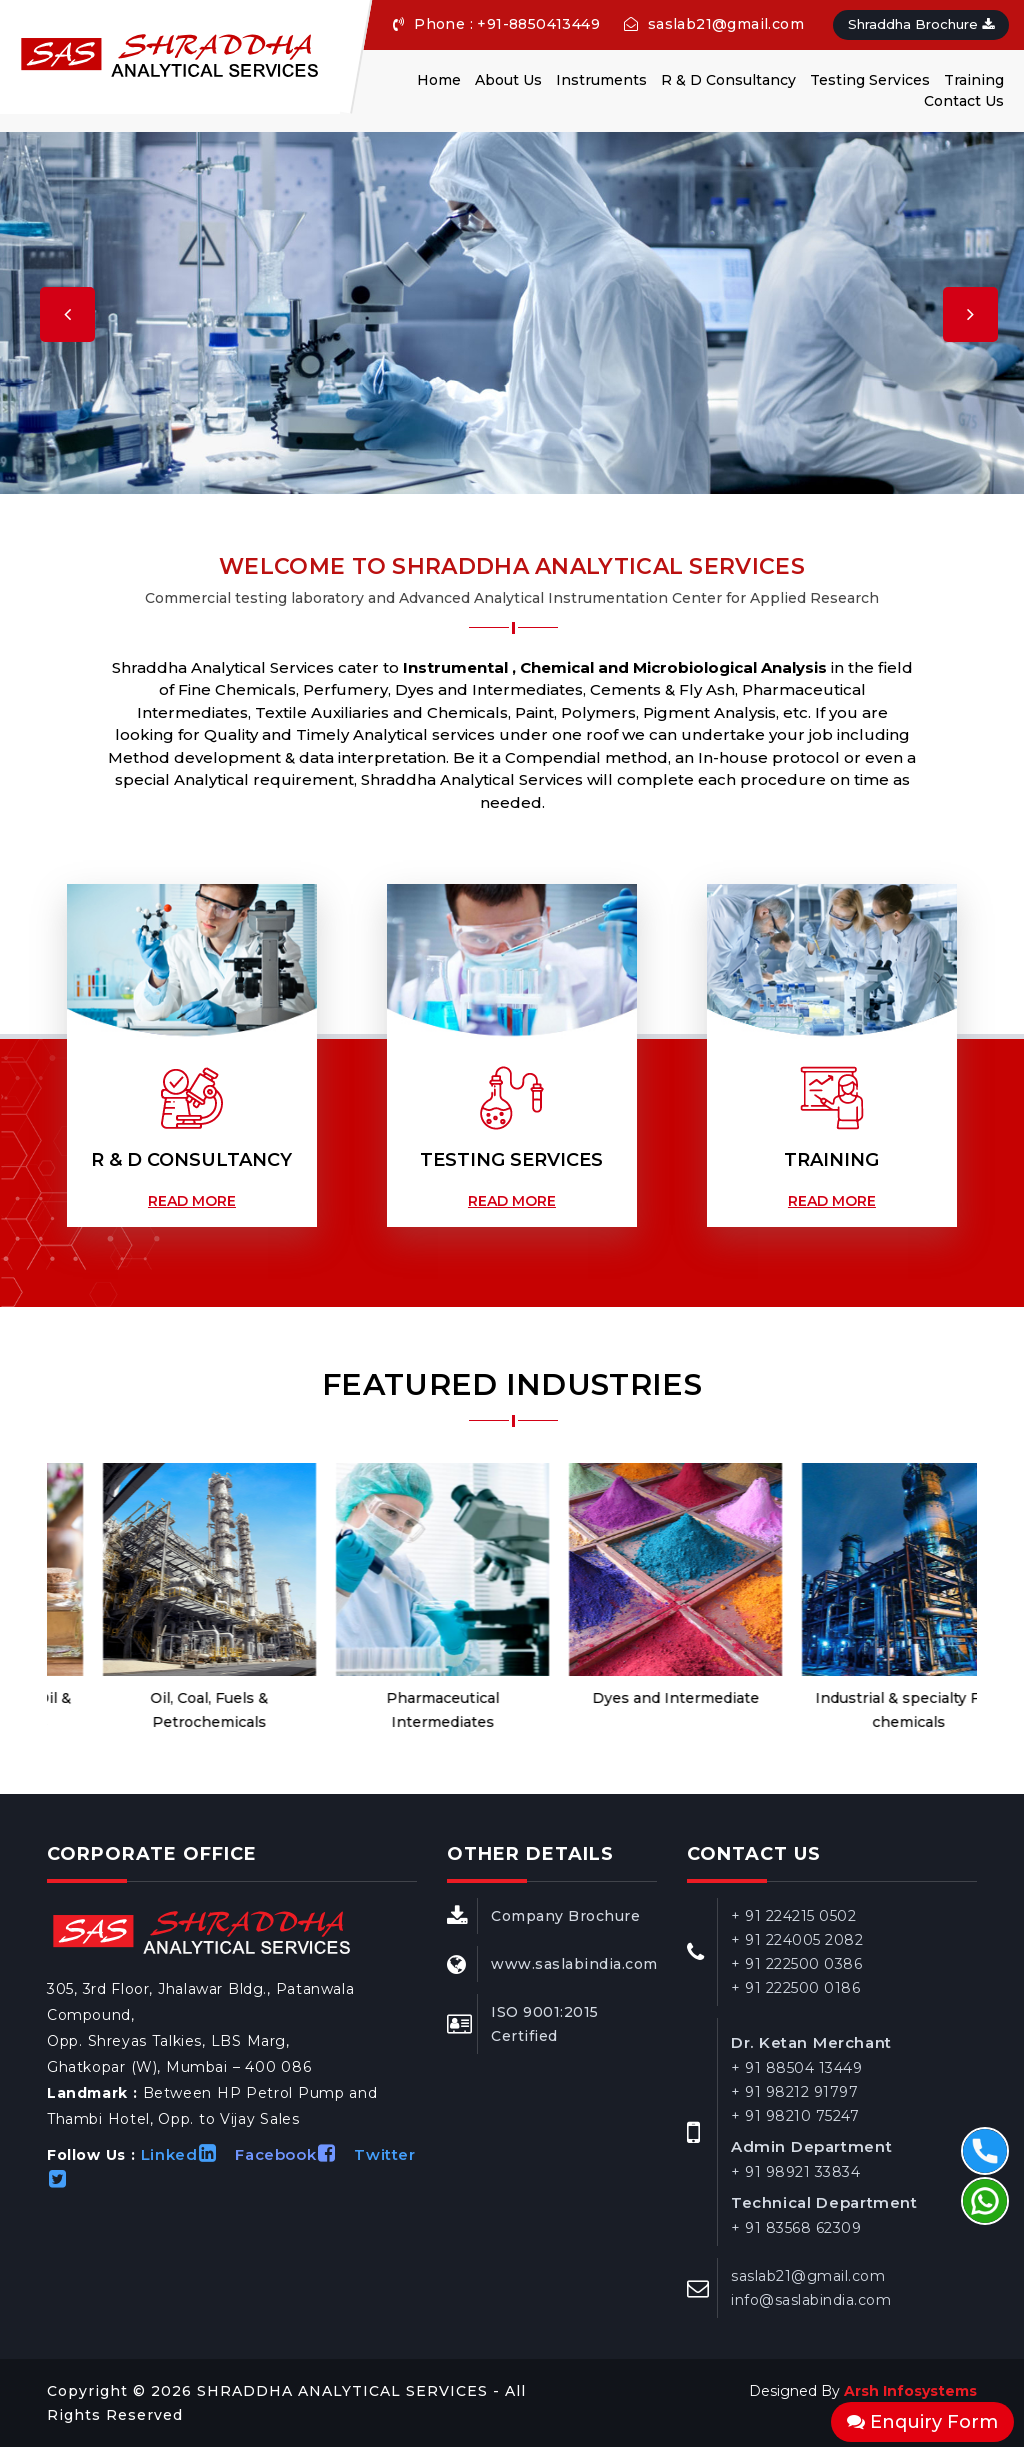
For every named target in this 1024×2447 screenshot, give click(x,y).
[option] (163, 1598)
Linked (186, 2154)
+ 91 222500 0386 (796, 1964)
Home (439, 80)
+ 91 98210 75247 (795, 2116)
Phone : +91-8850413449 (496, 24)
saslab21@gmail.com (714, 24)
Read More (192, 1201)
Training (974, 80)
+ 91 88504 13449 (796, 2068)
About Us (508, 80)
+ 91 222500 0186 (795, 1988)
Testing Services (870, 80)
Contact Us (964, 101)
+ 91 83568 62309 (796, 2228)
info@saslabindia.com (811, 2300)
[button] (40, 307)
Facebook (292, 2154)
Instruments (601, 80)
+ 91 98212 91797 (794, 2092)
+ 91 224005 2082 (797, 1940)
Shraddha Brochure (921, 24)
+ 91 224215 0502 (793, 1916)
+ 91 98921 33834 (795, 2172)
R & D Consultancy (728, 80)
